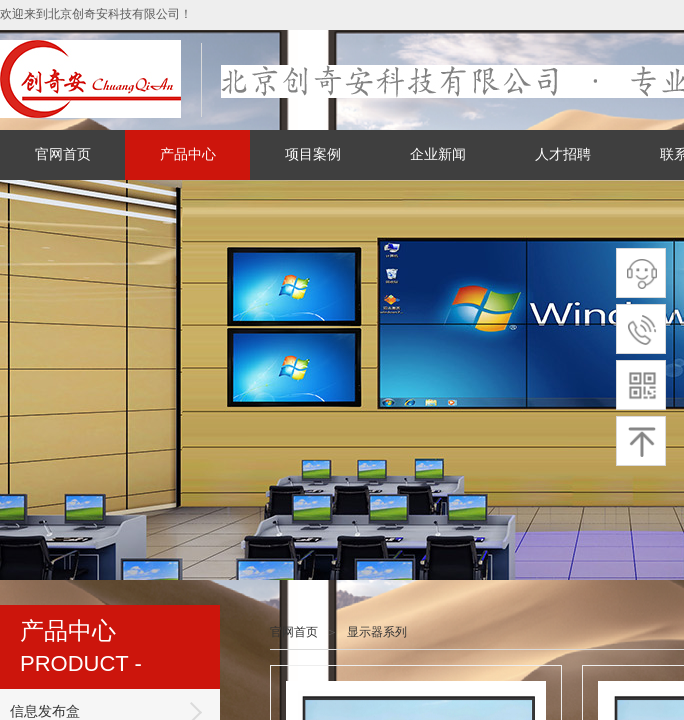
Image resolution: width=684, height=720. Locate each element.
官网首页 (63, 154)
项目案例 (313, 154)
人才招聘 (563, 154)
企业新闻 (438, 154)
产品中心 (188, 154)
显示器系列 (377, 632)
